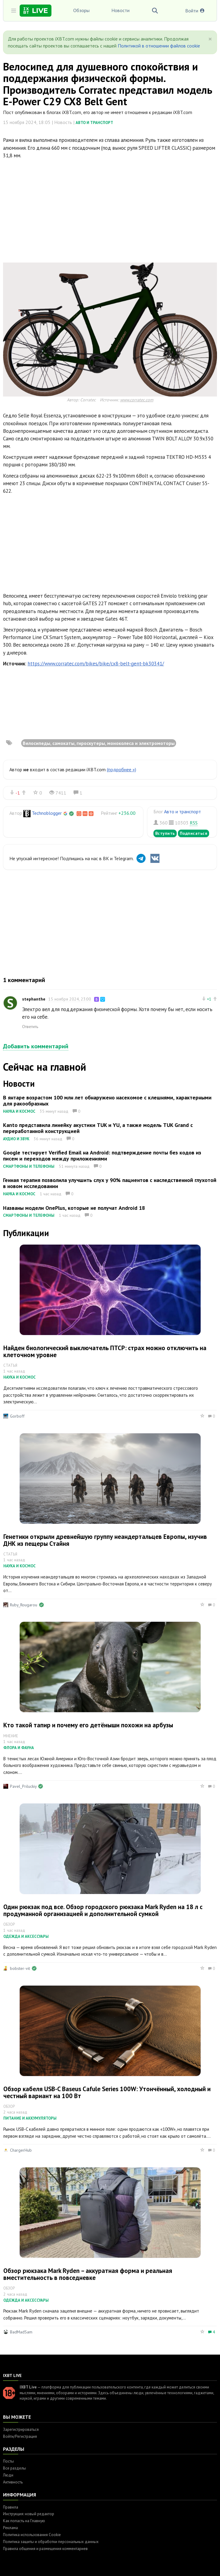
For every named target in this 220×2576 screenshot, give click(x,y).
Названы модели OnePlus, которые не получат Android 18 (74, 1207)
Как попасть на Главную (24, 2520)
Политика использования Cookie (32, 2534)
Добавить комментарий (35, 1046)
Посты (8, 2461)
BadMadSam (21, 2332)
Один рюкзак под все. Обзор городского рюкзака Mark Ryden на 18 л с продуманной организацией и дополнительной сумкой (102, 1910)
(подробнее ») (121, 769)
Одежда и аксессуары (26, 1936)
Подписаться (194, 833)
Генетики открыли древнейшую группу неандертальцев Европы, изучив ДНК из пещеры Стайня (105, 1540)
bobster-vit (20, 1968)
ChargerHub (21, 2150)
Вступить (165, 833)
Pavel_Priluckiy (23, 1786)
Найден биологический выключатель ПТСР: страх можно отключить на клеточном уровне (104, 1351)
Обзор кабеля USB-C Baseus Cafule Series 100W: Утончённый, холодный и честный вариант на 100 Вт (107, 2092)
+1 (209, 999)
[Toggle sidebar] (14, 11)
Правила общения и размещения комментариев (45, 2548)
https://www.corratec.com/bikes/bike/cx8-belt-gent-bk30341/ (96, 663)
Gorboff (17, 1416)
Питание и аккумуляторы (30, 2118)
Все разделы (14, 2468)
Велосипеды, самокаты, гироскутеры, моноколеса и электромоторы (99, 743)
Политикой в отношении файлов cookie (159, 46)
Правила (10, 2507)
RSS (194, 823)
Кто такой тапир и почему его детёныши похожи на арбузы (88, 1725)
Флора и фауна (18, 1747)
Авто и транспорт (94, 122)
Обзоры (81, 10)
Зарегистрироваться (21, 2429)
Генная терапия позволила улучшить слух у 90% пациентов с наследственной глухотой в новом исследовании (109, 1183)
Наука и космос (19, 1111)
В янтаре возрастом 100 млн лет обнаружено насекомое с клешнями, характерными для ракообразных (107, 1100)
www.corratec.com (136, 400)
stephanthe (33, 999)
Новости (120, 10)
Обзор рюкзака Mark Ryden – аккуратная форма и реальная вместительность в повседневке (87, 2274)
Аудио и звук (16, 1138)
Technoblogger (47, 813)
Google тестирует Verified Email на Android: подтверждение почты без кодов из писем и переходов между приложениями (102, 1155)
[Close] (210, 39)
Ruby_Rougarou (23, 1605)
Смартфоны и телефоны (28, 1166)
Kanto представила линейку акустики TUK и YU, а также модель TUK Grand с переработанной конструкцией (98, 1128)
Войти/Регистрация (20, 2436)
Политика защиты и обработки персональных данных (51, 2541)
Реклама (10, 2527)
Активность (13, 2482)
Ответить (30, 1026)
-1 (17, 793)
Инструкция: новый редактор (28, 2513)
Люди (8, 2475)
